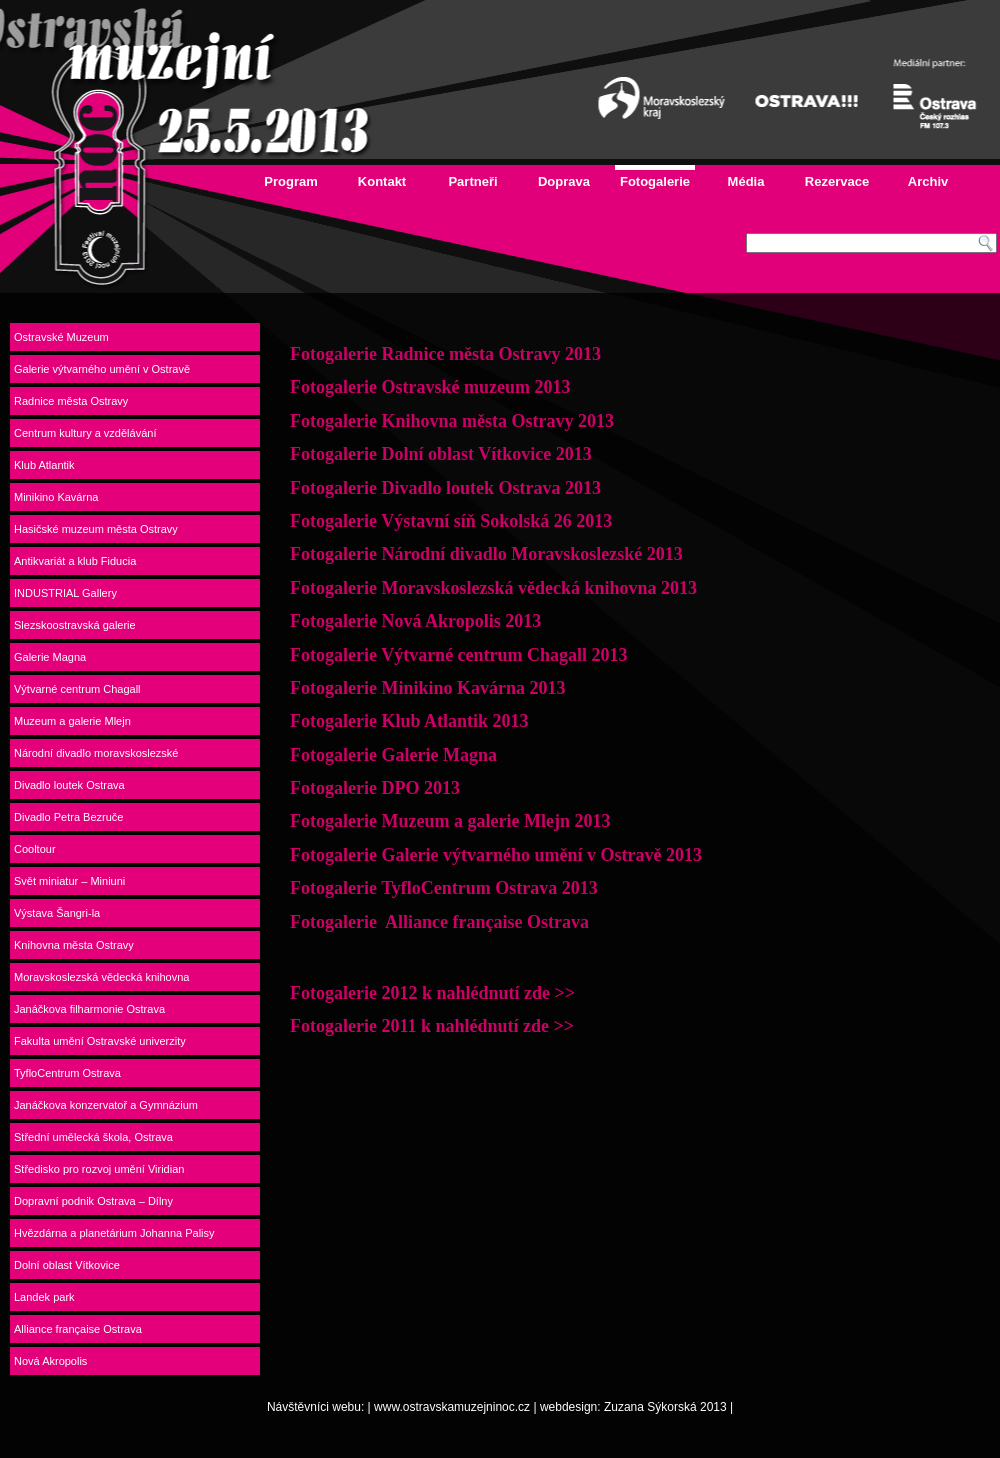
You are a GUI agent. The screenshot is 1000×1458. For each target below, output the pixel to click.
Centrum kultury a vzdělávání (85, 433)
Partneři (472, 181)
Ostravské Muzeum (61, 337)
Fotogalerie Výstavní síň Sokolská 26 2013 (451, 521)
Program (290, 181)
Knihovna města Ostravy (74, 945)
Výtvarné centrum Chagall (77, 689)
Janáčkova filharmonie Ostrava (89, 1009)
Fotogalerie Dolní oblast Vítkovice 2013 (441, 454)
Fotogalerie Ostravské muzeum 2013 (430, 387)
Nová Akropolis (50, 1361)
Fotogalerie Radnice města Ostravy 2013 (447, 354)
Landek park (44, 1297)
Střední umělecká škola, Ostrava (93, 1137)
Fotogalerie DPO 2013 (375, 788)
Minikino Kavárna (56, 497)
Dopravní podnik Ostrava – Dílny (93, 1201)
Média (746, 181)
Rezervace (837, 181)
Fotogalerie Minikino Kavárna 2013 (427, 688)
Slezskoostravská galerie (75, 625)
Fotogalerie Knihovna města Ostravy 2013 (452, 421)
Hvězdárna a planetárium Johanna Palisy (114, 1233)
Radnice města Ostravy (71, 401)
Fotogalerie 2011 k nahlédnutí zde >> (432, 1026)
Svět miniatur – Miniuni (69, 881)
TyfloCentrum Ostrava (67, 1073)
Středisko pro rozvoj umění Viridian (99, 1169)
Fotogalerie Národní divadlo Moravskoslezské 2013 (486, 554)
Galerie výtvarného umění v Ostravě (102, 369)
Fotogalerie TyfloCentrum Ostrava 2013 (444, 888)
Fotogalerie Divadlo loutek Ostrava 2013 (445, 488)
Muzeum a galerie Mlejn (72, 721)
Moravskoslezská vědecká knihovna (101, 977)
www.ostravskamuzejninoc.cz (452, 1407)
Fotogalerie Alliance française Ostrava (439, 922)
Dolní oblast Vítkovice (67, 1265)
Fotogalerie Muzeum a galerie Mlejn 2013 (450, 821)
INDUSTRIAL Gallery (65, 593)
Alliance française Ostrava (78, 1329)
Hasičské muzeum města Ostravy (96, 529)
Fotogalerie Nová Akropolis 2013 (415, 621)
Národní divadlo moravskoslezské (96, 753)
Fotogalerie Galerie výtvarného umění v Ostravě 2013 (496, 855)
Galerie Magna (50, 657)
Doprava (564, 181)
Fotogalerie (655, 181)
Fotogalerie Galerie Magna (393, 755)
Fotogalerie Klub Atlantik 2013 (409, 721)
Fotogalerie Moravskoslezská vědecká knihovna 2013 (493, 588)
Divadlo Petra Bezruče (68, 817)
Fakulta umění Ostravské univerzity (100, 1041)
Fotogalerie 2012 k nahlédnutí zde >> (432, 993)
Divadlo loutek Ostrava (69, 785)
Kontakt (382, 181)
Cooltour (35, 849)
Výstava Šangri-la (57, 913)
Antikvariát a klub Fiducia (75, 561)
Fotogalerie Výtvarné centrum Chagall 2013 (459, 655)
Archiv (928, 181)
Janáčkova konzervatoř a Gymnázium (106, 1105)
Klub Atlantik (44, 465)
